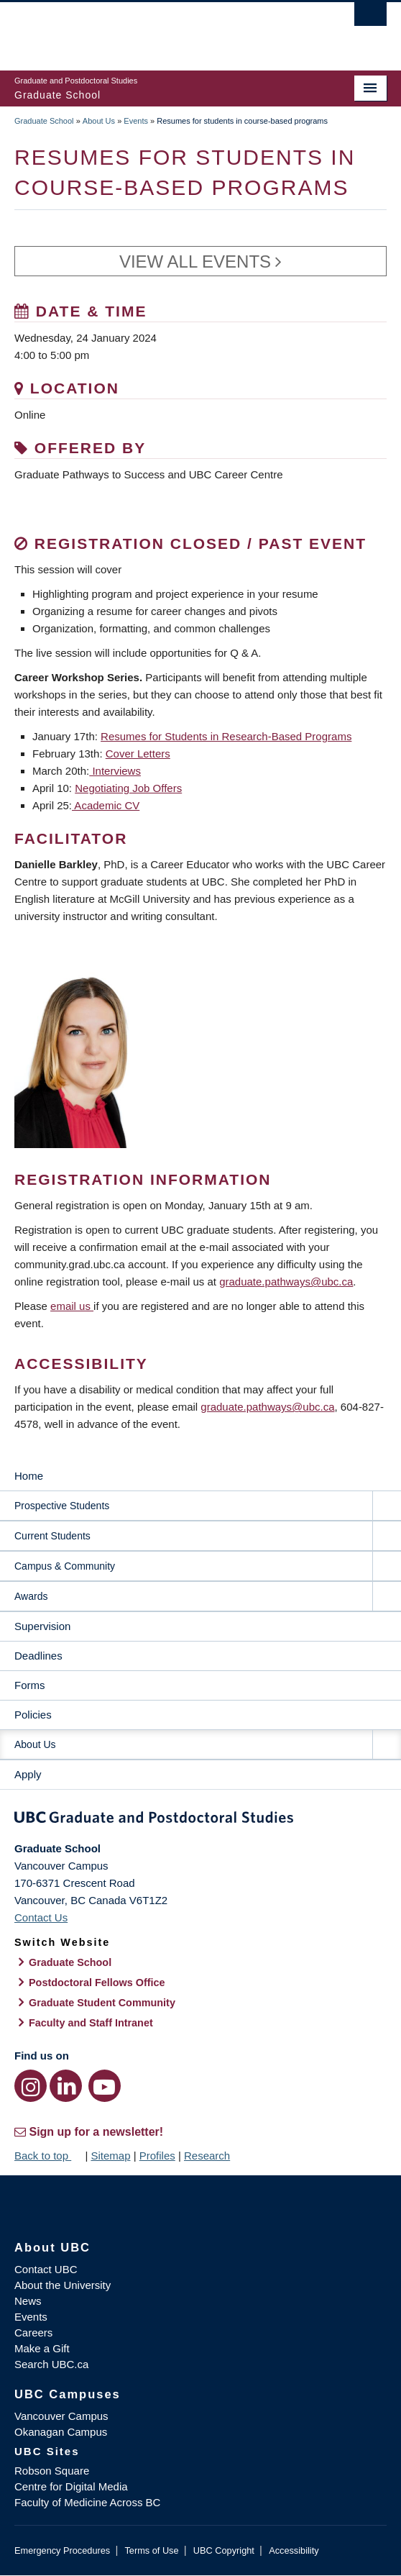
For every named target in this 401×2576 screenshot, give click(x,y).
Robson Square (51, 2471)
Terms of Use (151, 2550)
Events (136, 121)
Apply (28, 1774)
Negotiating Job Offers (128, 788)
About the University (62, 2285)
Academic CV (105, 805)
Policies (33, 1714)
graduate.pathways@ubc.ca (286, 1281)
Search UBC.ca (51, 2364)
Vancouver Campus (61, 2416)
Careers (33, 2332)
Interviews (115, 771)
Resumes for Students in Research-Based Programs (226, 736)
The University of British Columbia (144, 29)
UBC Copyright (223, 2550)
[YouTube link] (104, 2086)
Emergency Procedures (62, 2550)
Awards (30, 1596)
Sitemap (110, 2155)
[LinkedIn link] (66, 2086)
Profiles (157, 2155)
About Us (99, 121)
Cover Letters (138, 753)
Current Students (52, 1536)
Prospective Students (61, 1505)
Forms (29, 1685)
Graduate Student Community (102, 2002)
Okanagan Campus (60, 2432)
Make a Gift (42, 2348)
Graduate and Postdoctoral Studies (200, 1820)
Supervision (42, 1626)
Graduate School (44, 121)
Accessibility (293, 2550)
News (28, 2301)
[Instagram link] (30, 2086)
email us (71, 1306)
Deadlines (38, 1655)
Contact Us (41, 1917)
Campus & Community (64, 1566)
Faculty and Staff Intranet (91, 2023)
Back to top (48, 2155)
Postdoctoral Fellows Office (97, 1982)
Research (207, 2155)
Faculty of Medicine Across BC (87, 2502)
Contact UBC (46, 2269)
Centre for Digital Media (71, 2486)
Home (28, 1476)
